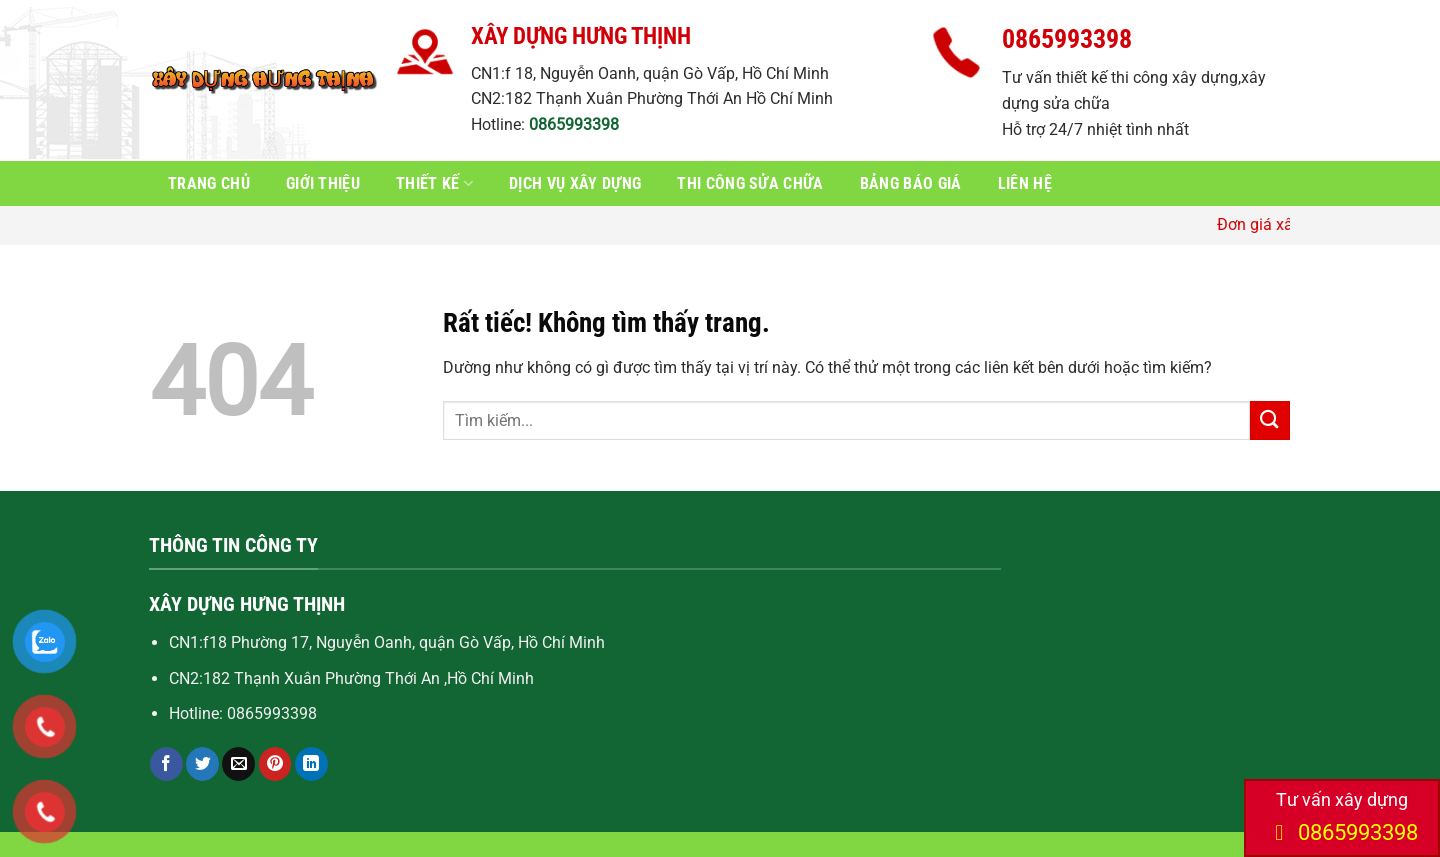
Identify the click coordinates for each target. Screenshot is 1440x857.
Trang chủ (209, 183)
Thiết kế (434, 183)
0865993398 (574, 124)
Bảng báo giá (911, 183)
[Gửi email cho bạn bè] (238, 764)
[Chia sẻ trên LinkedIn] (311, 764)
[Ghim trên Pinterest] (275, 764)
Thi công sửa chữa (750, 183)
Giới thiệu (323, 183)
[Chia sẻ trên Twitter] (202, 764)
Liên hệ (1025, 183)
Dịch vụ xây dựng (575, 183)
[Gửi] (1270, 420)
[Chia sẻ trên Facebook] (166, 764)
